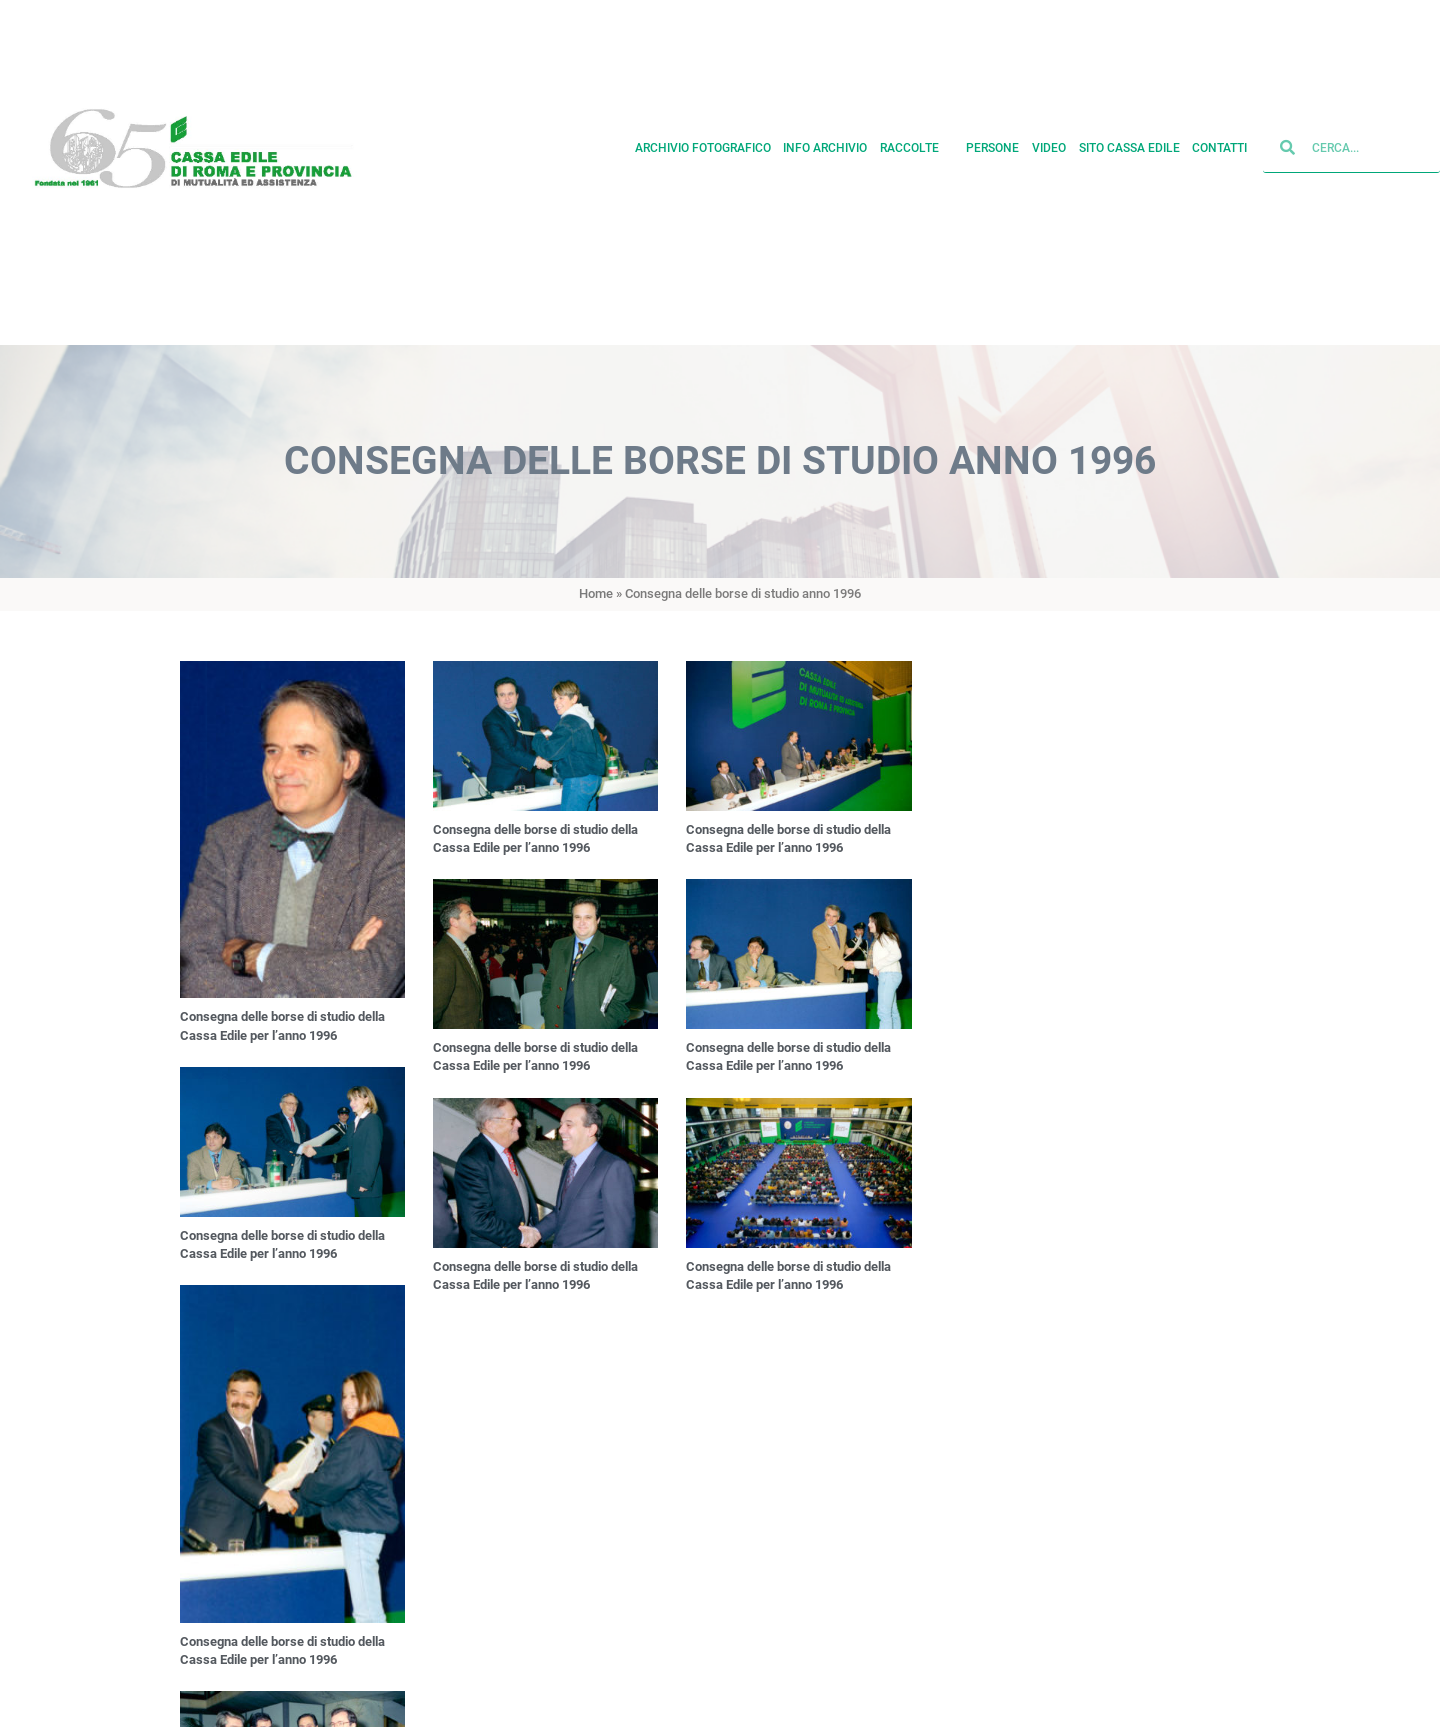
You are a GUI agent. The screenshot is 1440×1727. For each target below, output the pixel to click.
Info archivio (825, 138)
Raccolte (917, 138)
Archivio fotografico (703, 138)
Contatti (1219, 138)
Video (1049, 138)
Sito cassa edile (1129, 138)
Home (596, 593)
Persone (992, 138)
